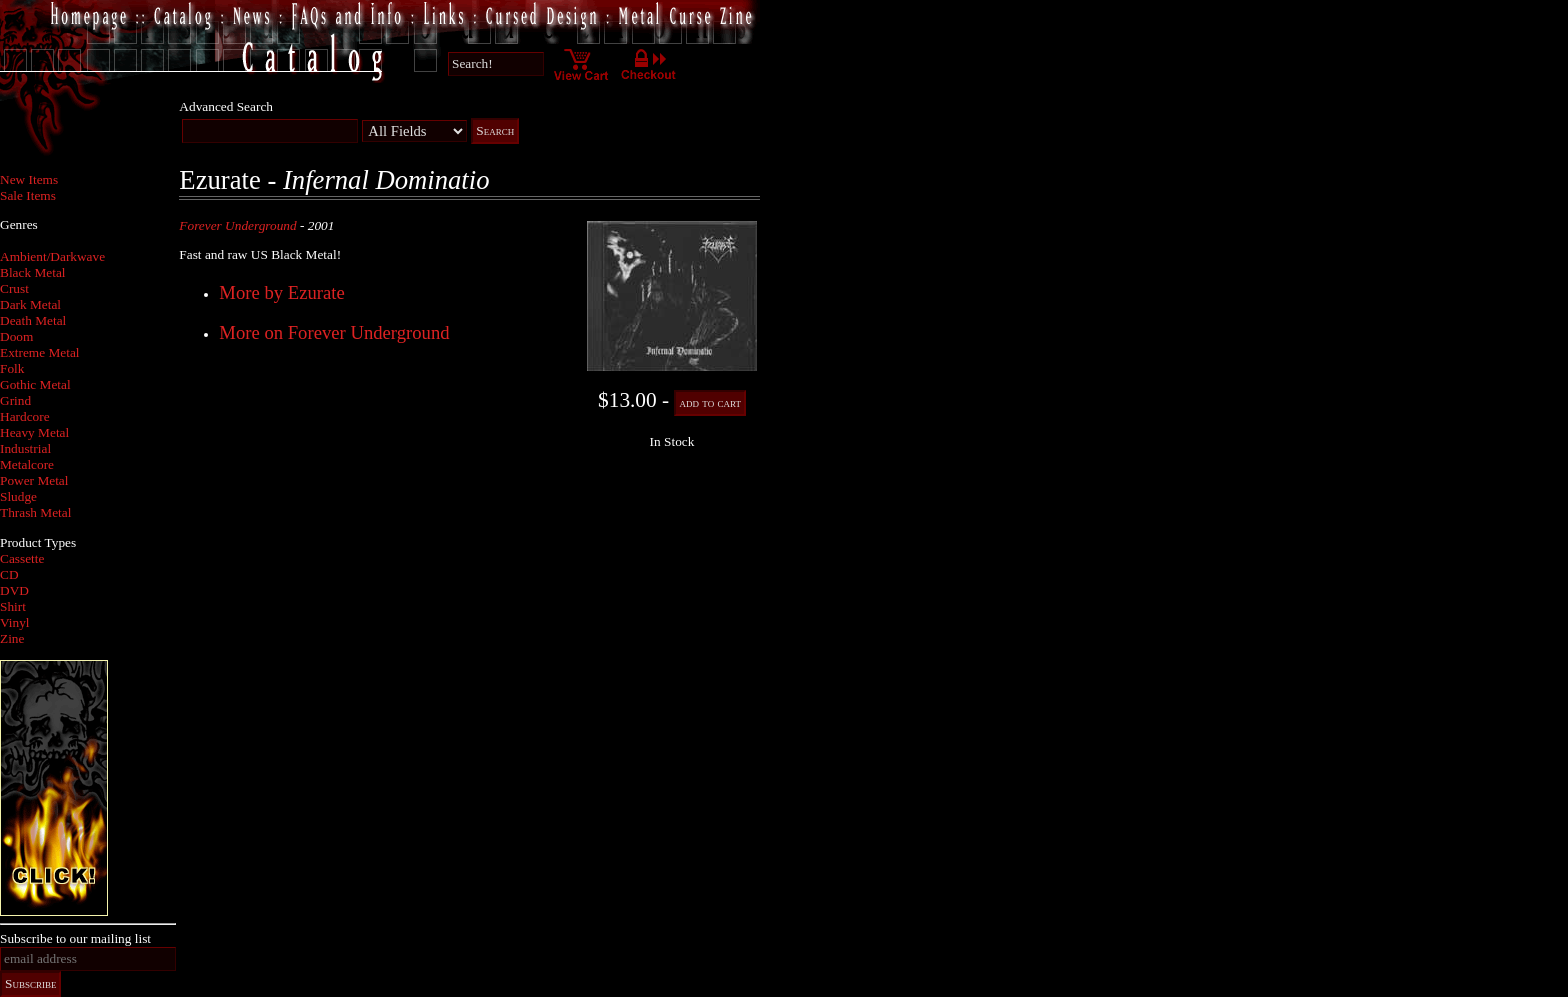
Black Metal (33, 272)
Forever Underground (237, 225)
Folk (12, 368)
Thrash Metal (35, 512)
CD (9, 574)
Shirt (13, 606)
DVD (14, 590)
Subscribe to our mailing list (75, 938)
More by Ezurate (281, 292)
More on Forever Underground (334, 332)
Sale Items (28, 195)
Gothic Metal (35, 384)
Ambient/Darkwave (52, 256)
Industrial (25, 448)
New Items (29, 179)
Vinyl (15, 622)
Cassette (22, 558)
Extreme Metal (40, 352)
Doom (16, 336)
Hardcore (25, 416)
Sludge (18, 496)
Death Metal (33, 320)
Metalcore (27, 464)
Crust (14, 288)
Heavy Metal (34, 432)
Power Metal (34, 480)
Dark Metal (30, 304)
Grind (15, 400)
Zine (12, 638)
